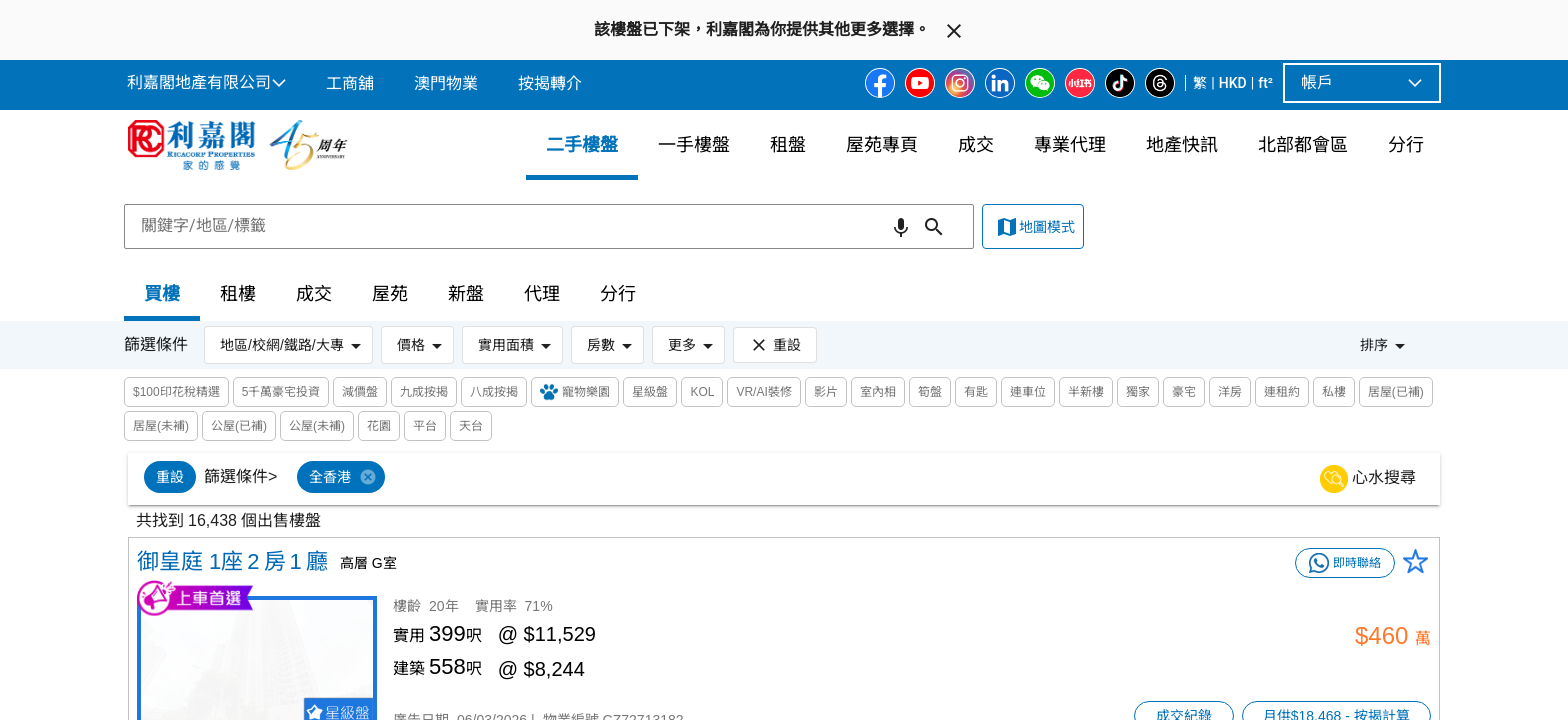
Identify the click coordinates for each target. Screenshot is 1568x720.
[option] (170, 477)
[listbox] (808, 479)
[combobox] (549, 226)
